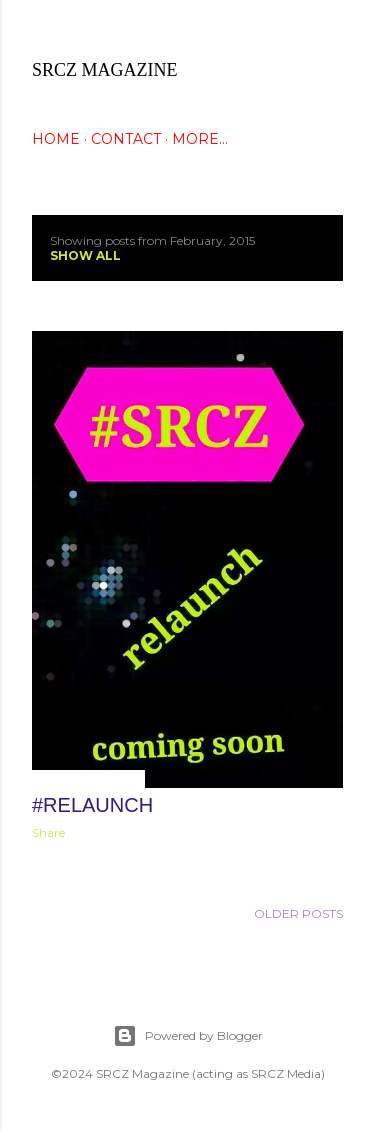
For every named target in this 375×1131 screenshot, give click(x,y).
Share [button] (48, 832)
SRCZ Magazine (105, 70)
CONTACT (126, 139)
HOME (56, 139)
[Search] (331, 31)
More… (200, 139)
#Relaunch (92, 805)
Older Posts (298, 913)
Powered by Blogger (188, 1036)
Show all (85, 255)
